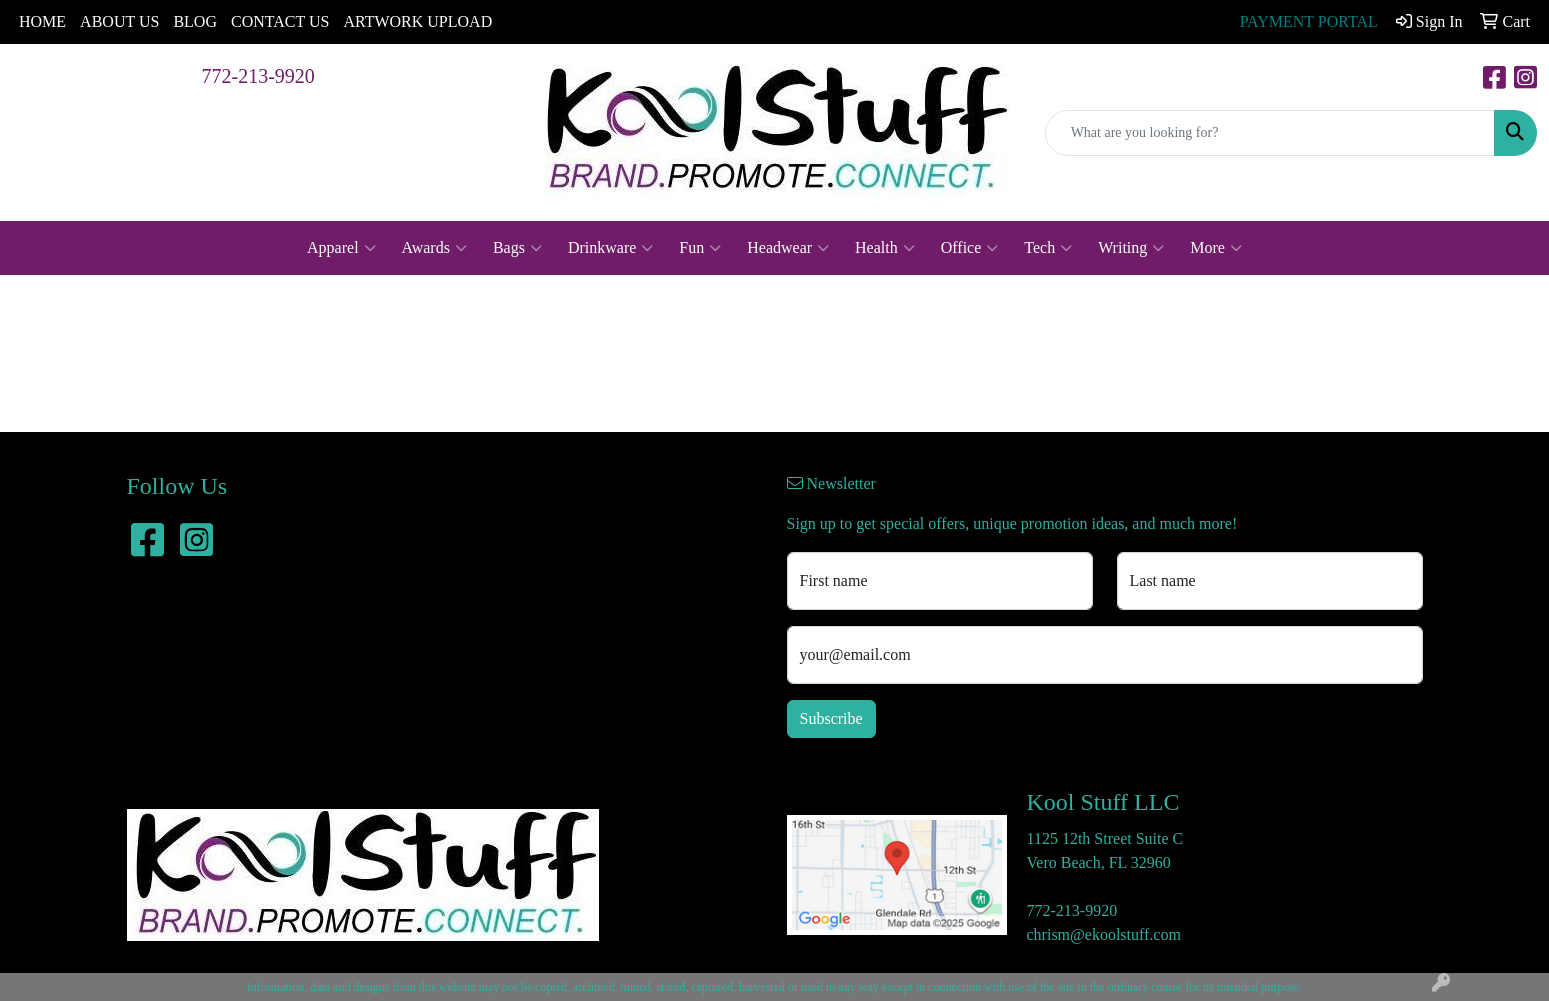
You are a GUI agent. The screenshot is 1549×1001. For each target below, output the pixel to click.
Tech (1048, 248)
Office (970, 248)
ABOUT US (119, 21)
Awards (434, 248)
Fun (700, 248)
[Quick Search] (1270, 133)
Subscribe (831, 718)
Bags (517, 248)
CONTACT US (280, 21)
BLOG (195, 21)
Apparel (341, 248)
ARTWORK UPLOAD (417, 21)
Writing (1131, 248)
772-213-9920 (258, 76)
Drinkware (610, 248)
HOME (42, 21)
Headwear (788, 248)
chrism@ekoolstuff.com (1104, 934)
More (1216, 248)
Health (885, 248)
